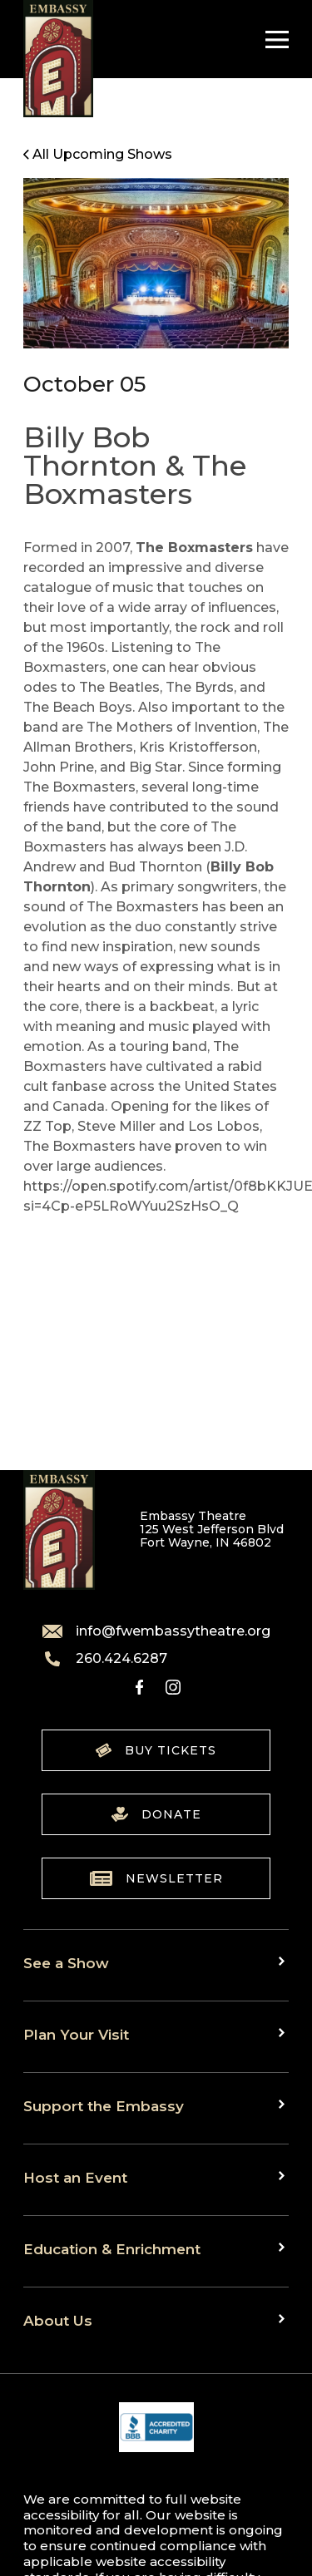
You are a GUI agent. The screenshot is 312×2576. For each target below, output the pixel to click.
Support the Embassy (103, 2106)
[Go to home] (58, 58)
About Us (57, 2320)
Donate (156, 1814)
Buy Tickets (156, 1750)
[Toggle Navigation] (273, 39)
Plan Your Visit (76, 2034)
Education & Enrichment (112, 2249)
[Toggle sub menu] (284, 1962)
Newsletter (156, 1878)
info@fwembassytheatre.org (156, 1631)
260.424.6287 (104, 1658)
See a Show (66, 1963)
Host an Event (75, 2177)
